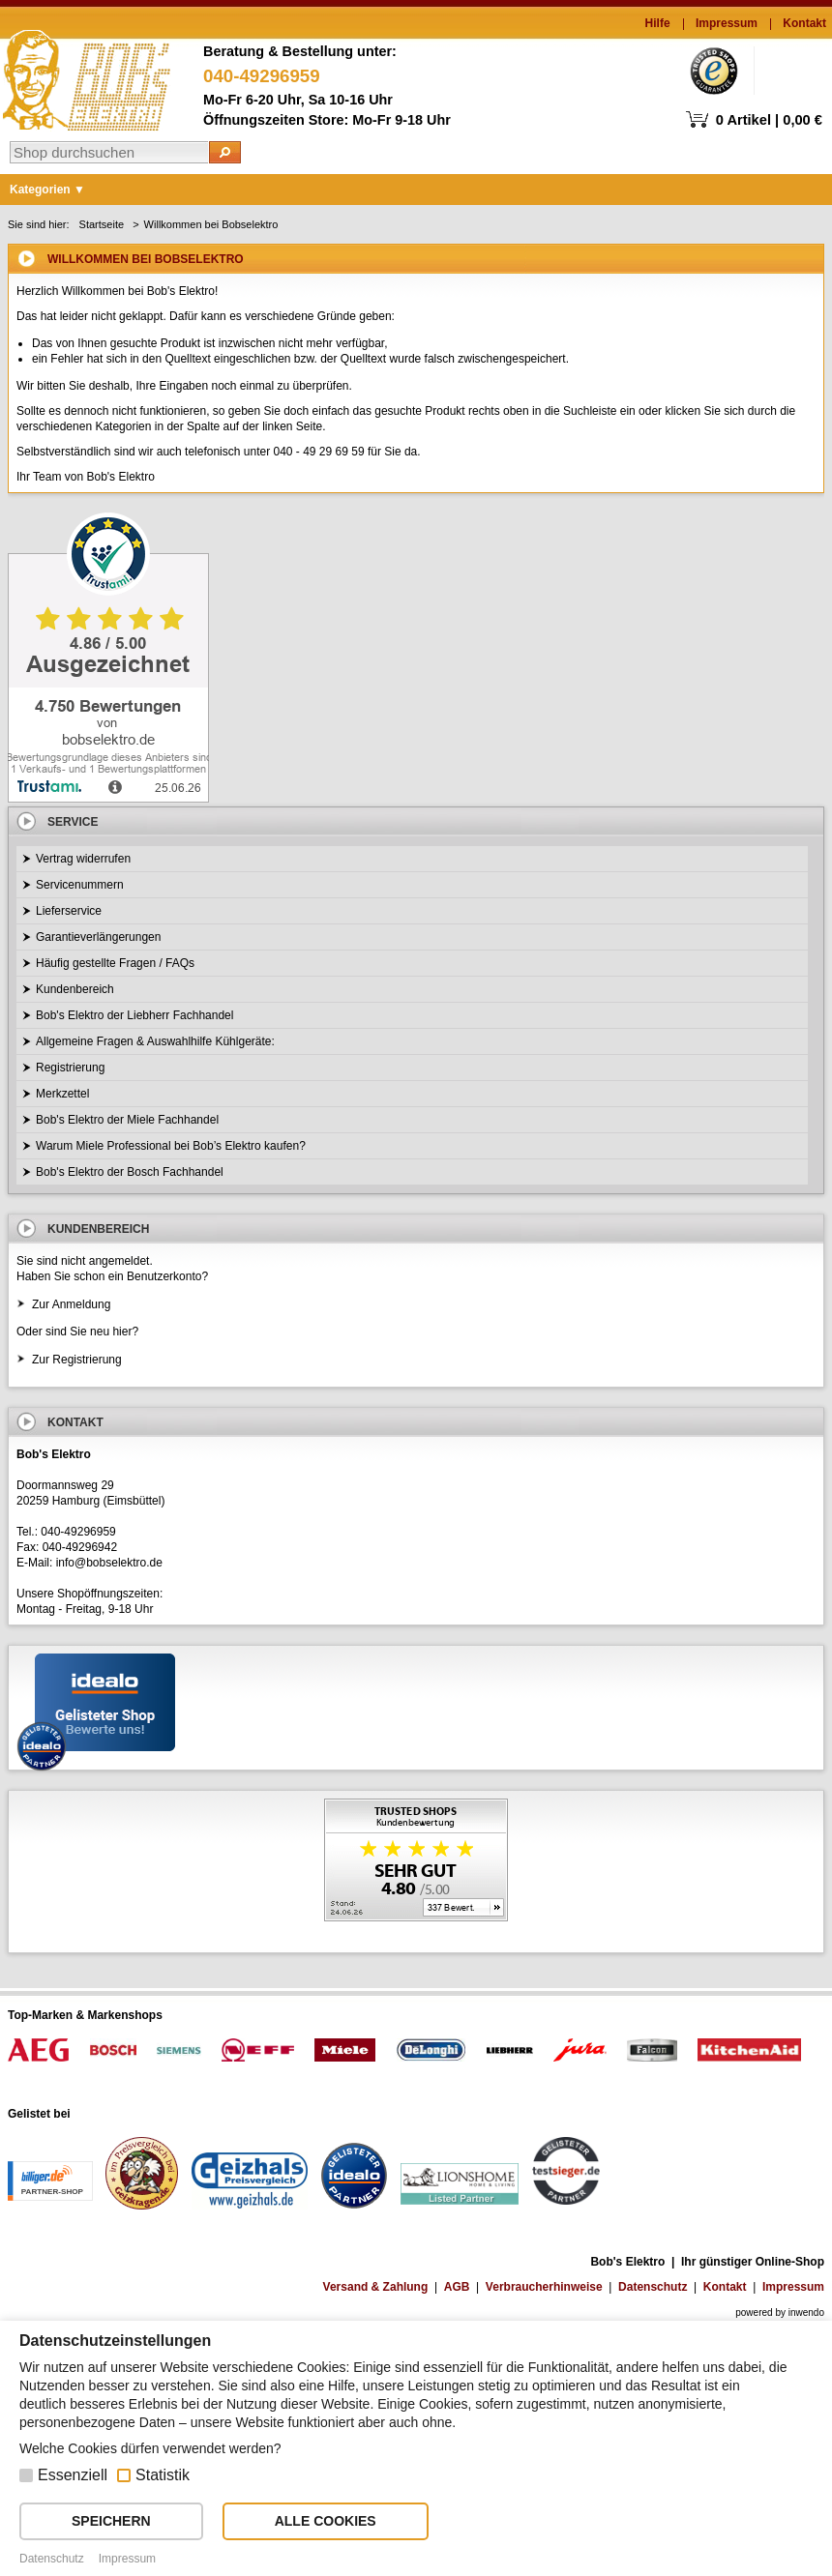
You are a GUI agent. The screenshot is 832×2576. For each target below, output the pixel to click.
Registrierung (70, 1067)
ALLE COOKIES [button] (325, 2521)
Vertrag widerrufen (83, 858)
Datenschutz (652, 2287)
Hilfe (657, 23)
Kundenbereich (75, 989)
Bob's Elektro (86, 75)
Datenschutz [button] (51, 2558)
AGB (457, 2287)
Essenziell (72, 2475)
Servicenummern (80, 885)
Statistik (162, 2475)
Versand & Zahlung (376, 2287)
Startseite (101, 224)
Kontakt (804, 23)
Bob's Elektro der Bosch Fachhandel (129, 1172)
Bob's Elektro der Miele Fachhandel (127, 1120)
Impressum (727, 23)
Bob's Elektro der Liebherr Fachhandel (134, 1015)
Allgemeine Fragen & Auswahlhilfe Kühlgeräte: (155, 1041)
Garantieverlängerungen (98, 937)
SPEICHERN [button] (111, 2521)
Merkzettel (62, 1093)
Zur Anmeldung (71, 1304)
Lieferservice (69, 911)
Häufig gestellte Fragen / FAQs (115, 963)
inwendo (806, 2312)
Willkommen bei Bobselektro (211, 224)
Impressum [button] (127, 2558)
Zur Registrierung (77, 1359)
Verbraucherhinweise (544, 2287)
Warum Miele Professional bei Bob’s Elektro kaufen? (171, 1146)
